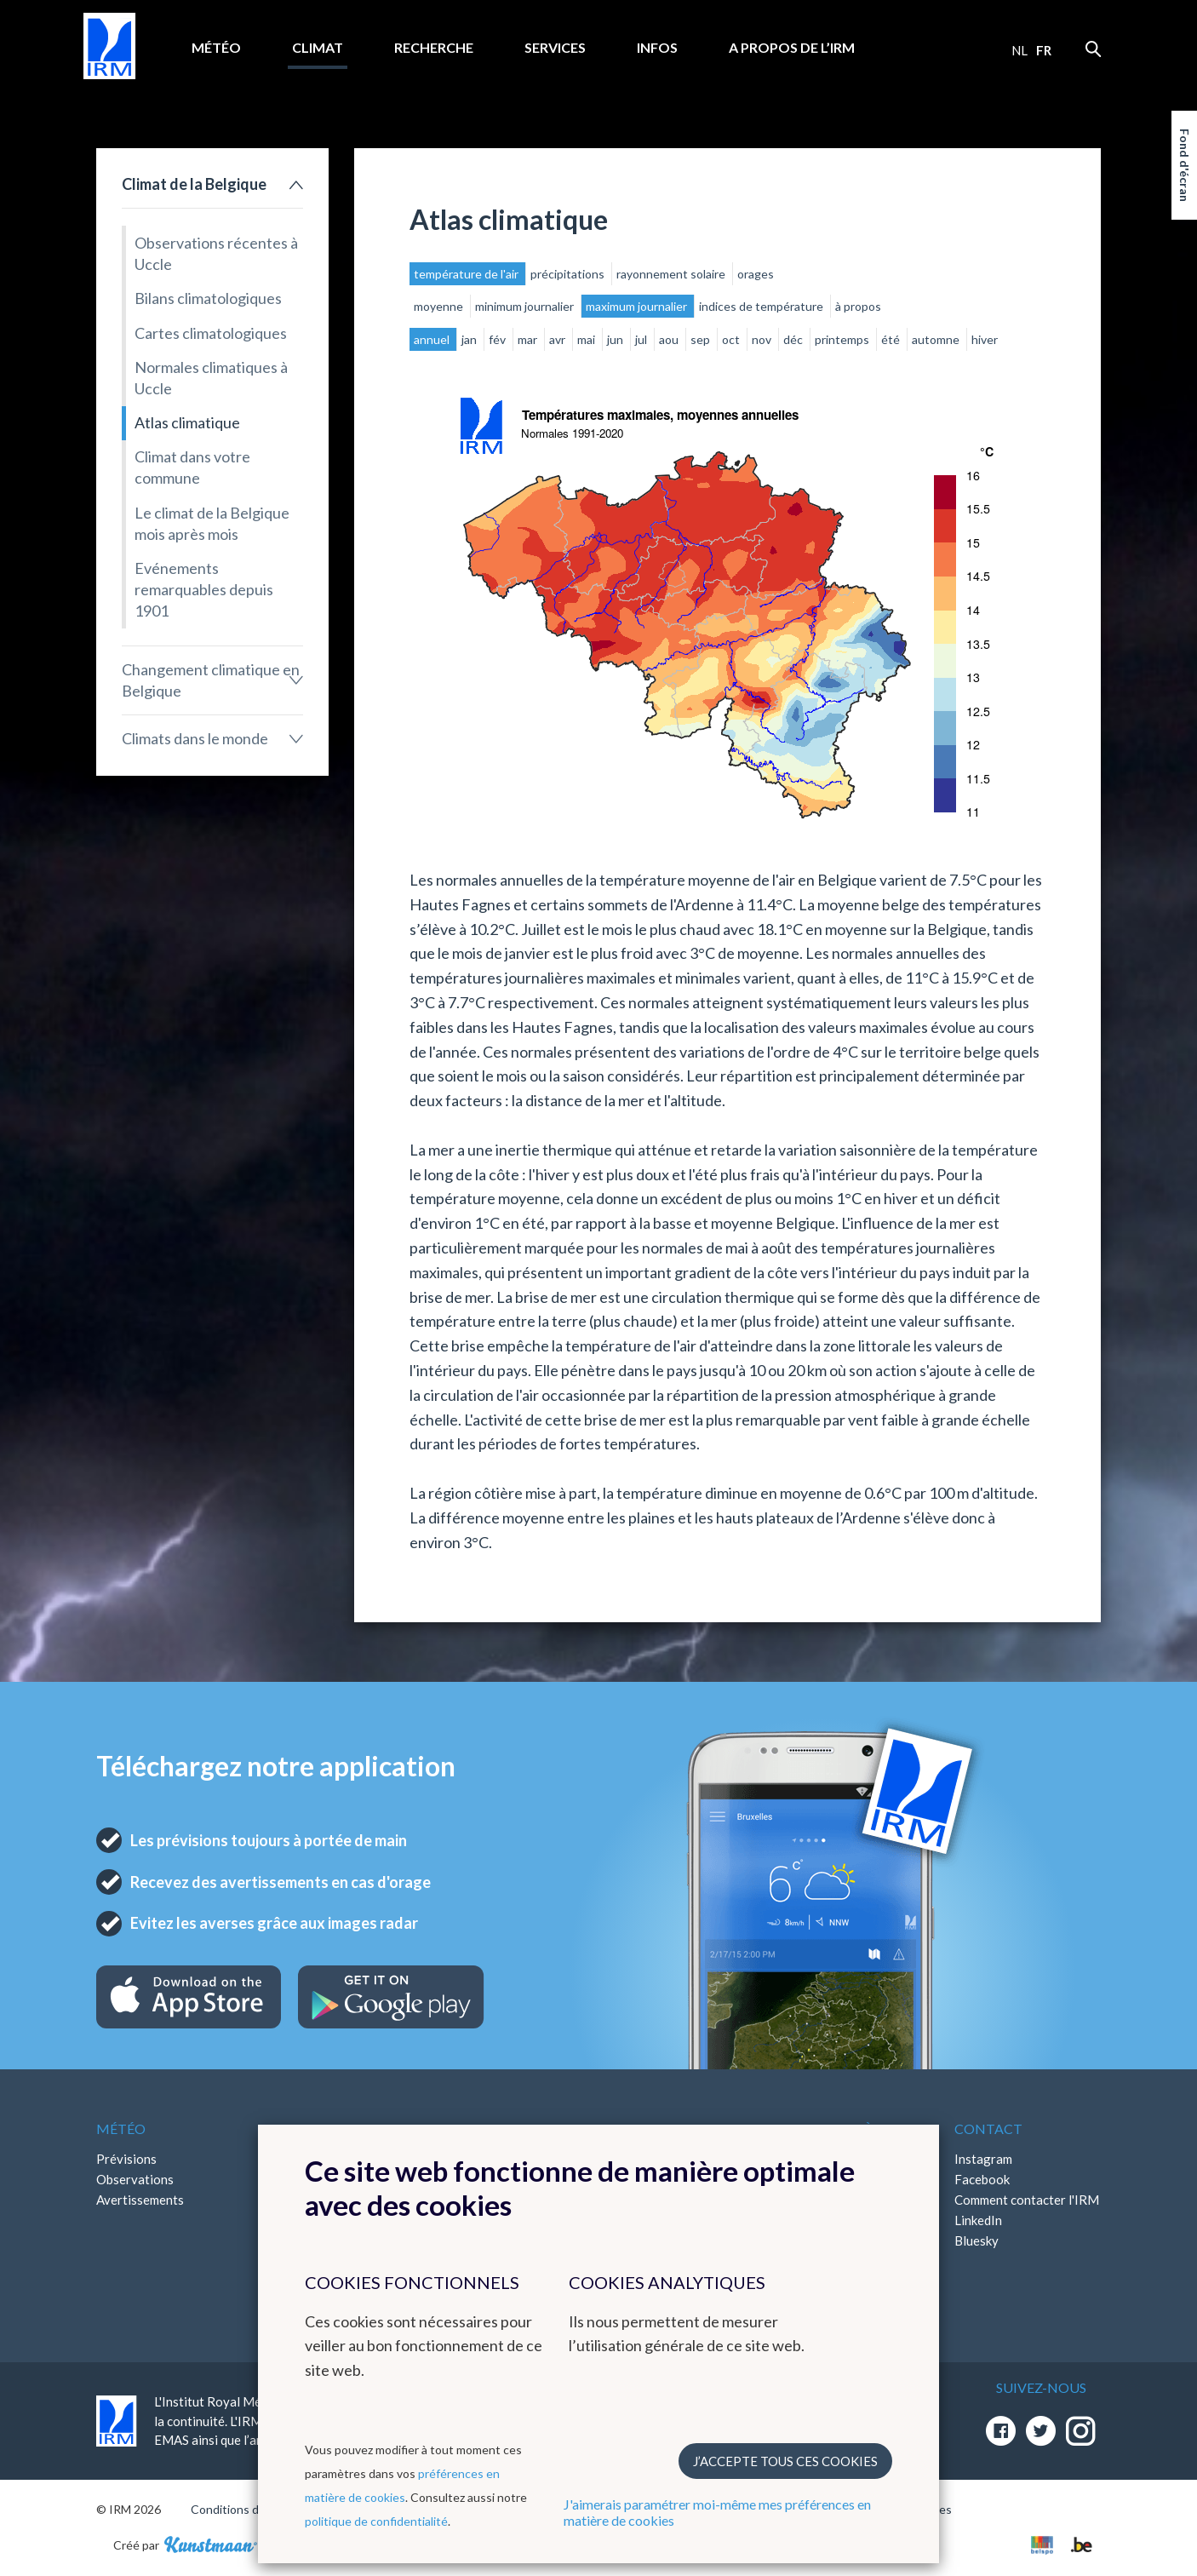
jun (616, 339)
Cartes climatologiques (211, 333)
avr (558, 339)
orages (755, 274)
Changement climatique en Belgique (211, 680)
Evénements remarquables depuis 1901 (204, 589)
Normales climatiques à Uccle (211, 378)
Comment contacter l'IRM (1026, 2199)
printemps (843, 339)
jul (642, 339)
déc (794, 339)
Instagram (983, 2158)
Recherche (433, 47)
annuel (433, 339)
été (891, 339)
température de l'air (467, 274)
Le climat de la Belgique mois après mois (212, 523)
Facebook (982, 2179)
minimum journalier (525, 306)
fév (498, 339)
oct (732, 339)
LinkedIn (978, 2220)
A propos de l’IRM (792, 47)
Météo (216, 47)
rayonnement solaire (672, 274)
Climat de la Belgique (194, 184)
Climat (317, 47)
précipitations (568, 274)
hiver (984, 339)
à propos (858, 306)
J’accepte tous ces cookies (785, 2461)
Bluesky (976, 2240)
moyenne (440, 306)
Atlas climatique (187, 422)
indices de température (762, 306)
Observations (135, 2179)
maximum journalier (638, 306)
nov (763, 339)
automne (937, 339)
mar (529, 339)
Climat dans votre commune (192, 467)
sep (701, 339)
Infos (657, 47)
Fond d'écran (1184, 165)
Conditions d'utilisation (252, 2509)
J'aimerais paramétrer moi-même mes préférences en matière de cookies (717, 2512)
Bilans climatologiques (208, 298)
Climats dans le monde (195, 738)
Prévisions (126, 2158)
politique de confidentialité (376, 2521)
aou (670, 339)
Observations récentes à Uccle (216, 253)
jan (470, 339)
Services (555, 47)
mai (587, 339)
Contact (988, 2128)
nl (1019, 50)
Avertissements (140, 2199)
